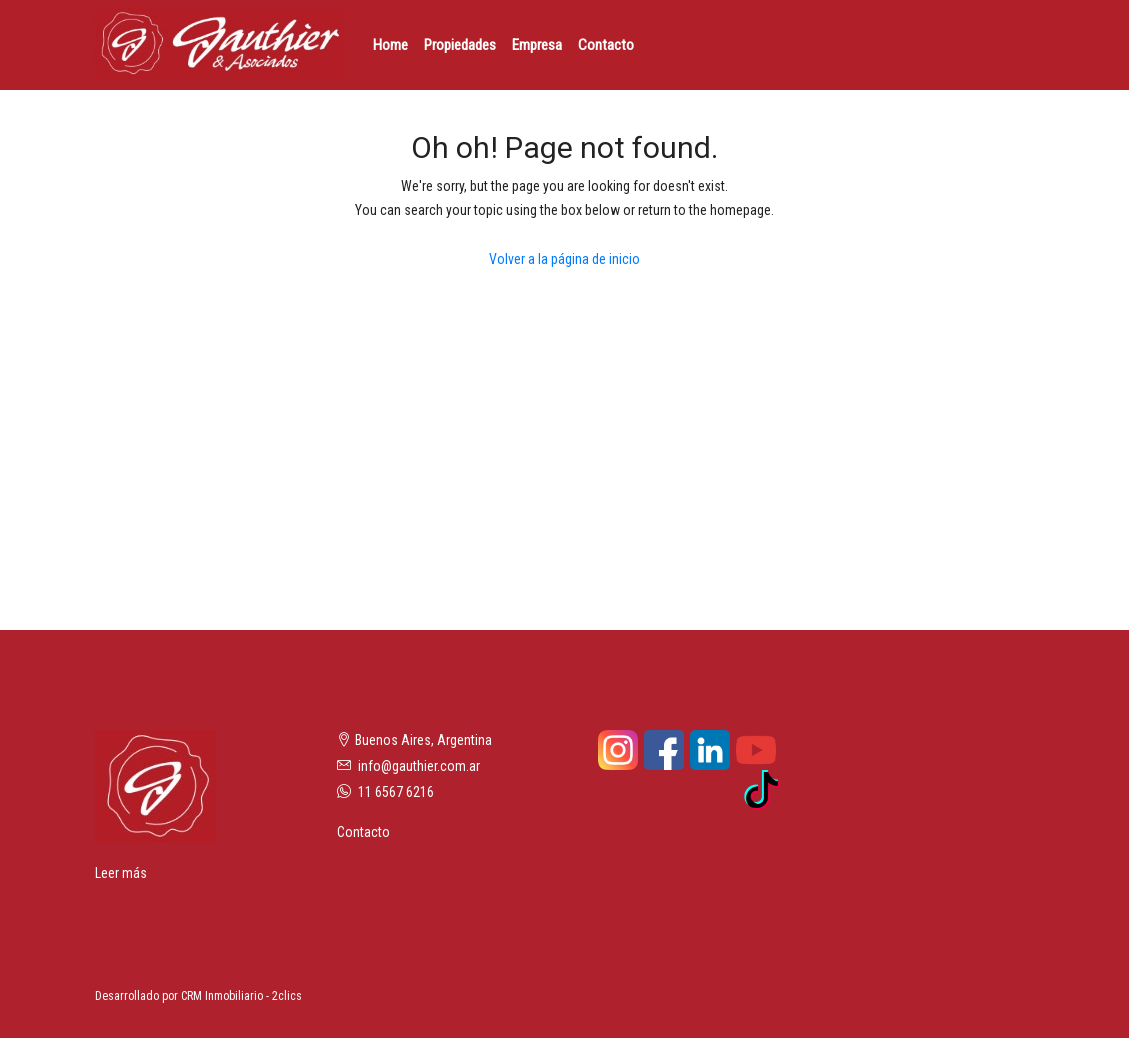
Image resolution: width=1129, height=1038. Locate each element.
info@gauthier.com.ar (419, 766)
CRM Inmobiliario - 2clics (241, 996)
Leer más (121, 873)
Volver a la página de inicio (564, 259)
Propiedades (460, 45)
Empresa (537, 45)
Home (390, 45)
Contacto (606, 45)
